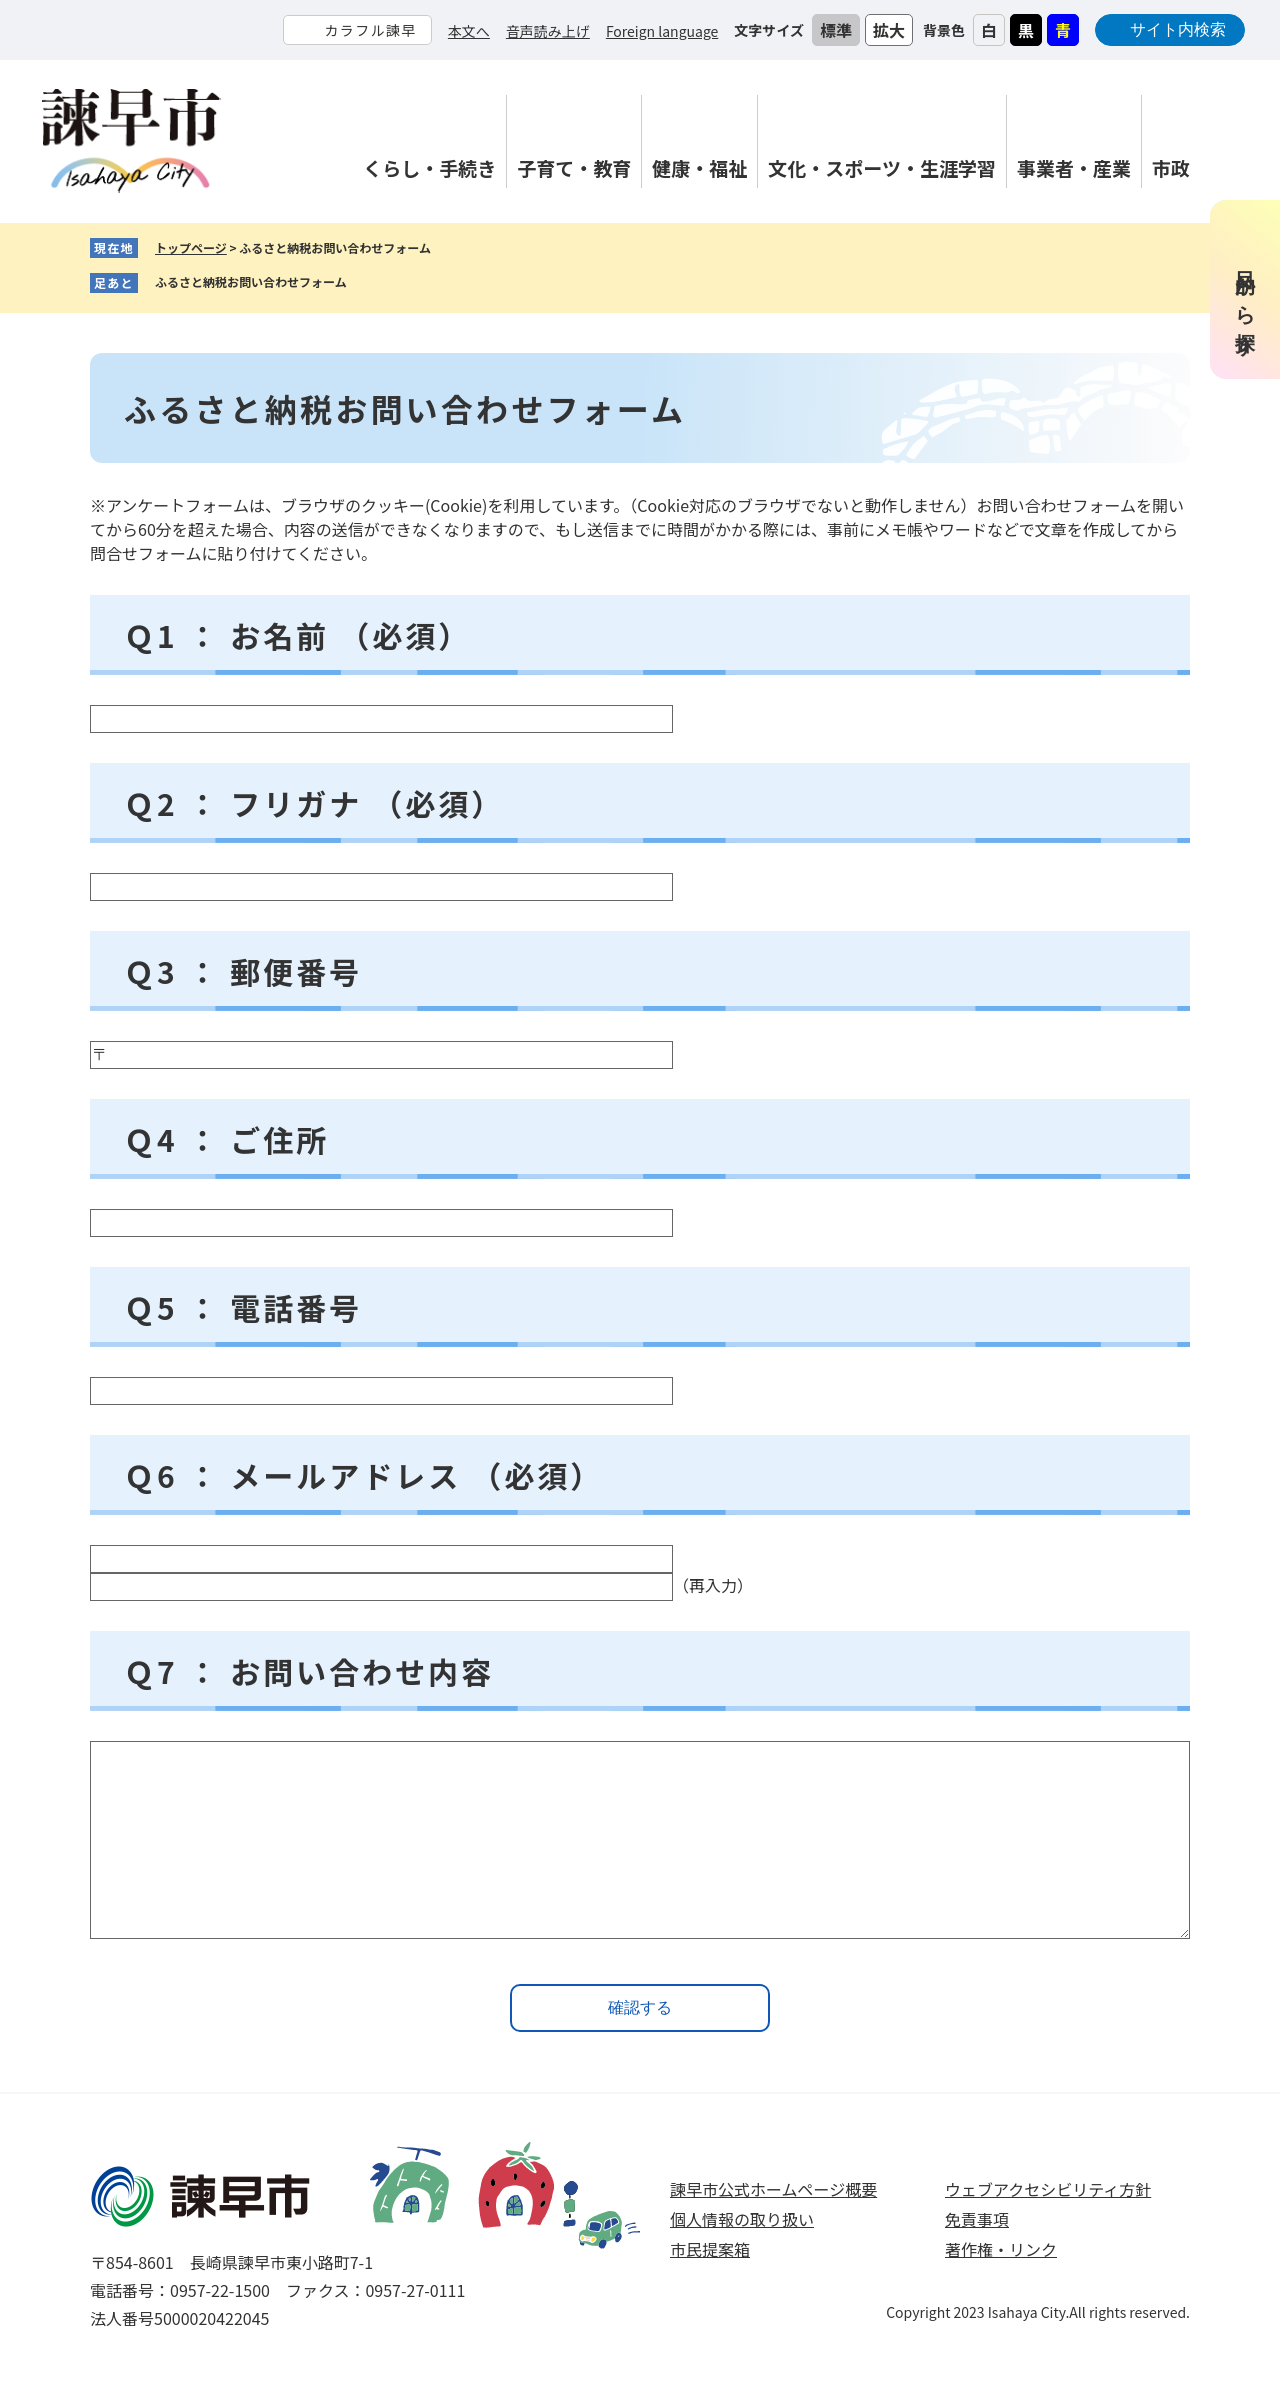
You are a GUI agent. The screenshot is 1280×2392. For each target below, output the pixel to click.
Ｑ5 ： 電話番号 (243, 1307)
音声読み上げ (548, 31)
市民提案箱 (710, 2249)
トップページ (191, 247)
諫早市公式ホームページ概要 (773, 2189)
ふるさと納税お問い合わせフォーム (251, 281)
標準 (836, 30)
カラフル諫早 (370, 30)
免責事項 (977, 2219)
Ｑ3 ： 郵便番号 (243, 971)
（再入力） (713, 1585)
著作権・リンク (1001, 2249)
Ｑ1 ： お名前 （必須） (297, 635)
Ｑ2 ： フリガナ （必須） (314, 803)
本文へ (469, 31)
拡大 (889, 30)
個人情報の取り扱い (742, 2219)
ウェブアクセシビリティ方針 (1048, 2189)
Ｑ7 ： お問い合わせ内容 (309, 1671)
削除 (362, 283)
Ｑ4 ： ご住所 (226, 1139)
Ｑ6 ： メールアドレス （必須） (363, 1475)
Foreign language (662, 31)
